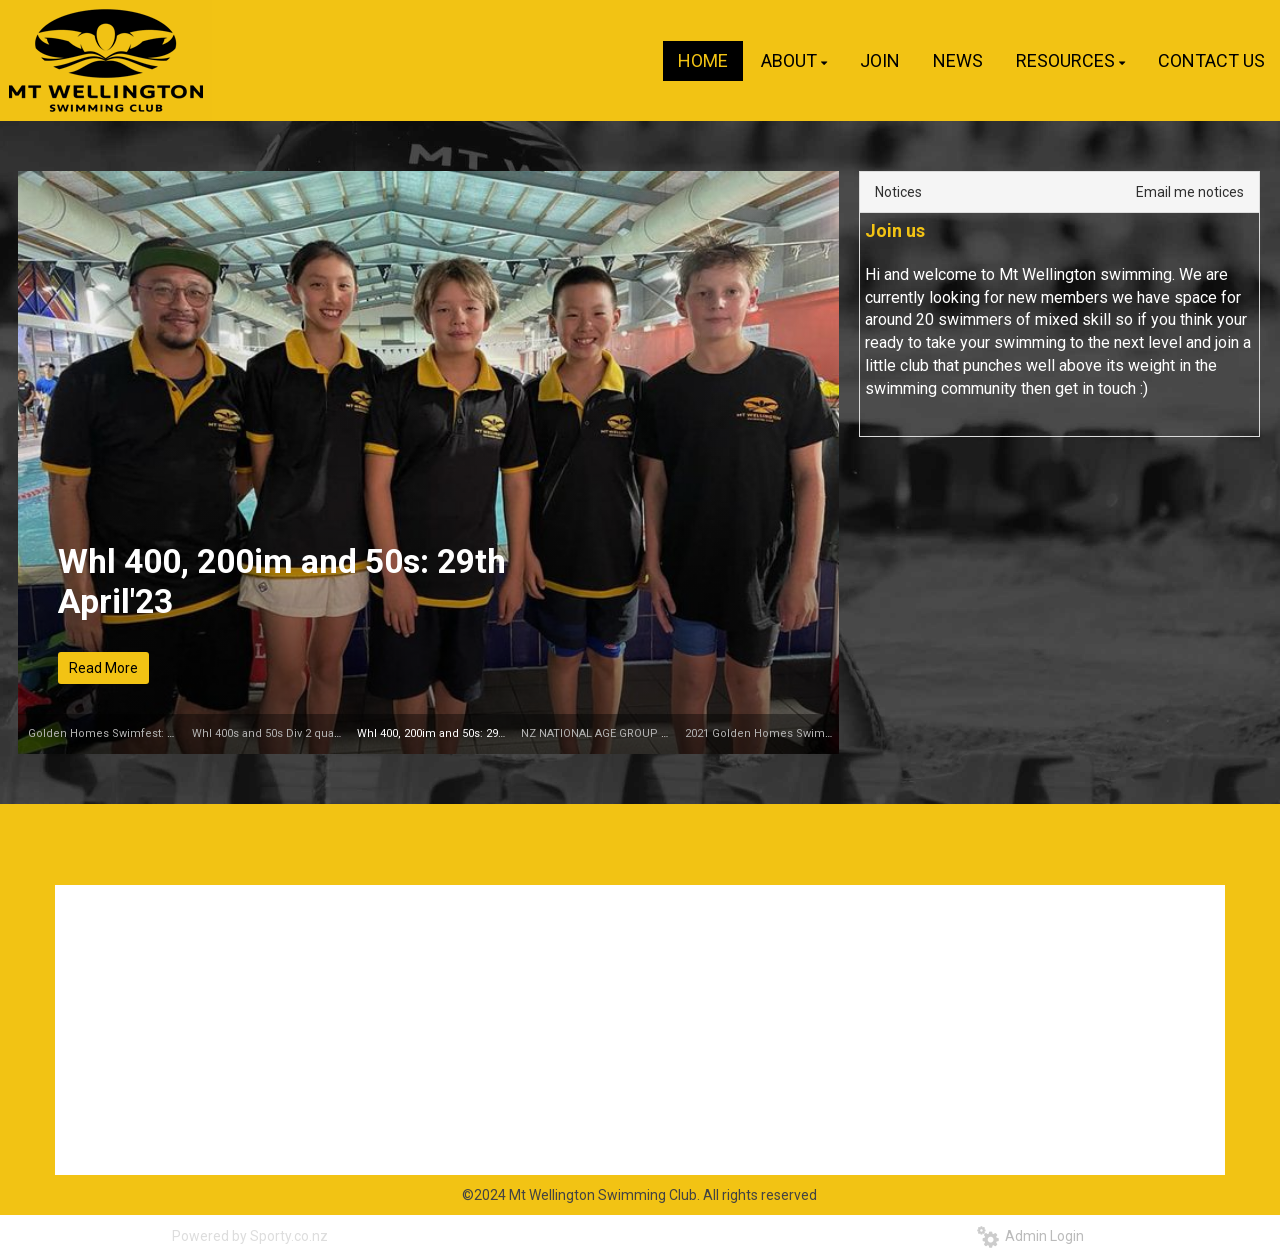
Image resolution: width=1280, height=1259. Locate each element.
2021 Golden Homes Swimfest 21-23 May (792, 733)
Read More (103, 668)
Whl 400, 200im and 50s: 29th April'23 (282, 581)
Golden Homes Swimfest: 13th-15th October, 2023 (158, 733)
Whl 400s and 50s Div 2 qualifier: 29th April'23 (309, 733)
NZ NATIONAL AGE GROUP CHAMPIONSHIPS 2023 (650, 733)
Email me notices (1190, 192)
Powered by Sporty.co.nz (250, 1236)
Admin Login (1030, 1236)
